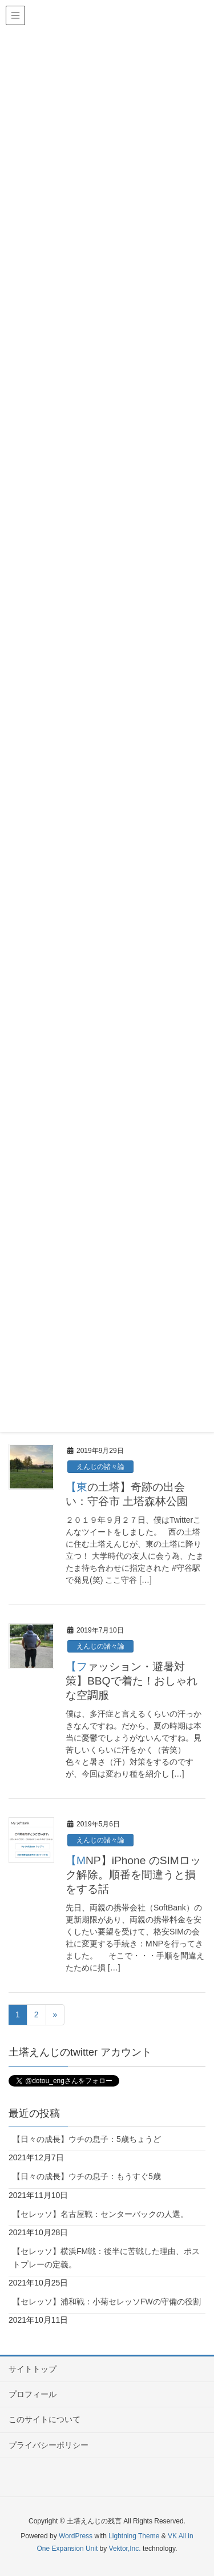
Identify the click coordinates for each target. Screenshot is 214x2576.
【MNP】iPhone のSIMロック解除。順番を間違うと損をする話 (133, 1874)
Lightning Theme (133, 2536)
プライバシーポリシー (48, 2445)
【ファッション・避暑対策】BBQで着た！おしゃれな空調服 (131, 1681)
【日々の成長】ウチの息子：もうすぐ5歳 (87, 2176)
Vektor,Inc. (125, 2549)
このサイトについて (44, 2419)
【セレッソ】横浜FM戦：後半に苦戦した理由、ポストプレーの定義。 (106, 2258)
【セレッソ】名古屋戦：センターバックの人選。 (100, 2214)
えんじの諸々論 (100, 1467)
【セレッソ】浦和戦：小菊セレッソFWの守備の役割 (107, 2301)
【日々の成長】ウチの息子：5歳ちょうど (87, 2139)
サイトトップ (32, 2369)
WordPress (75, 2536)
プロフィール (32, 2394)
